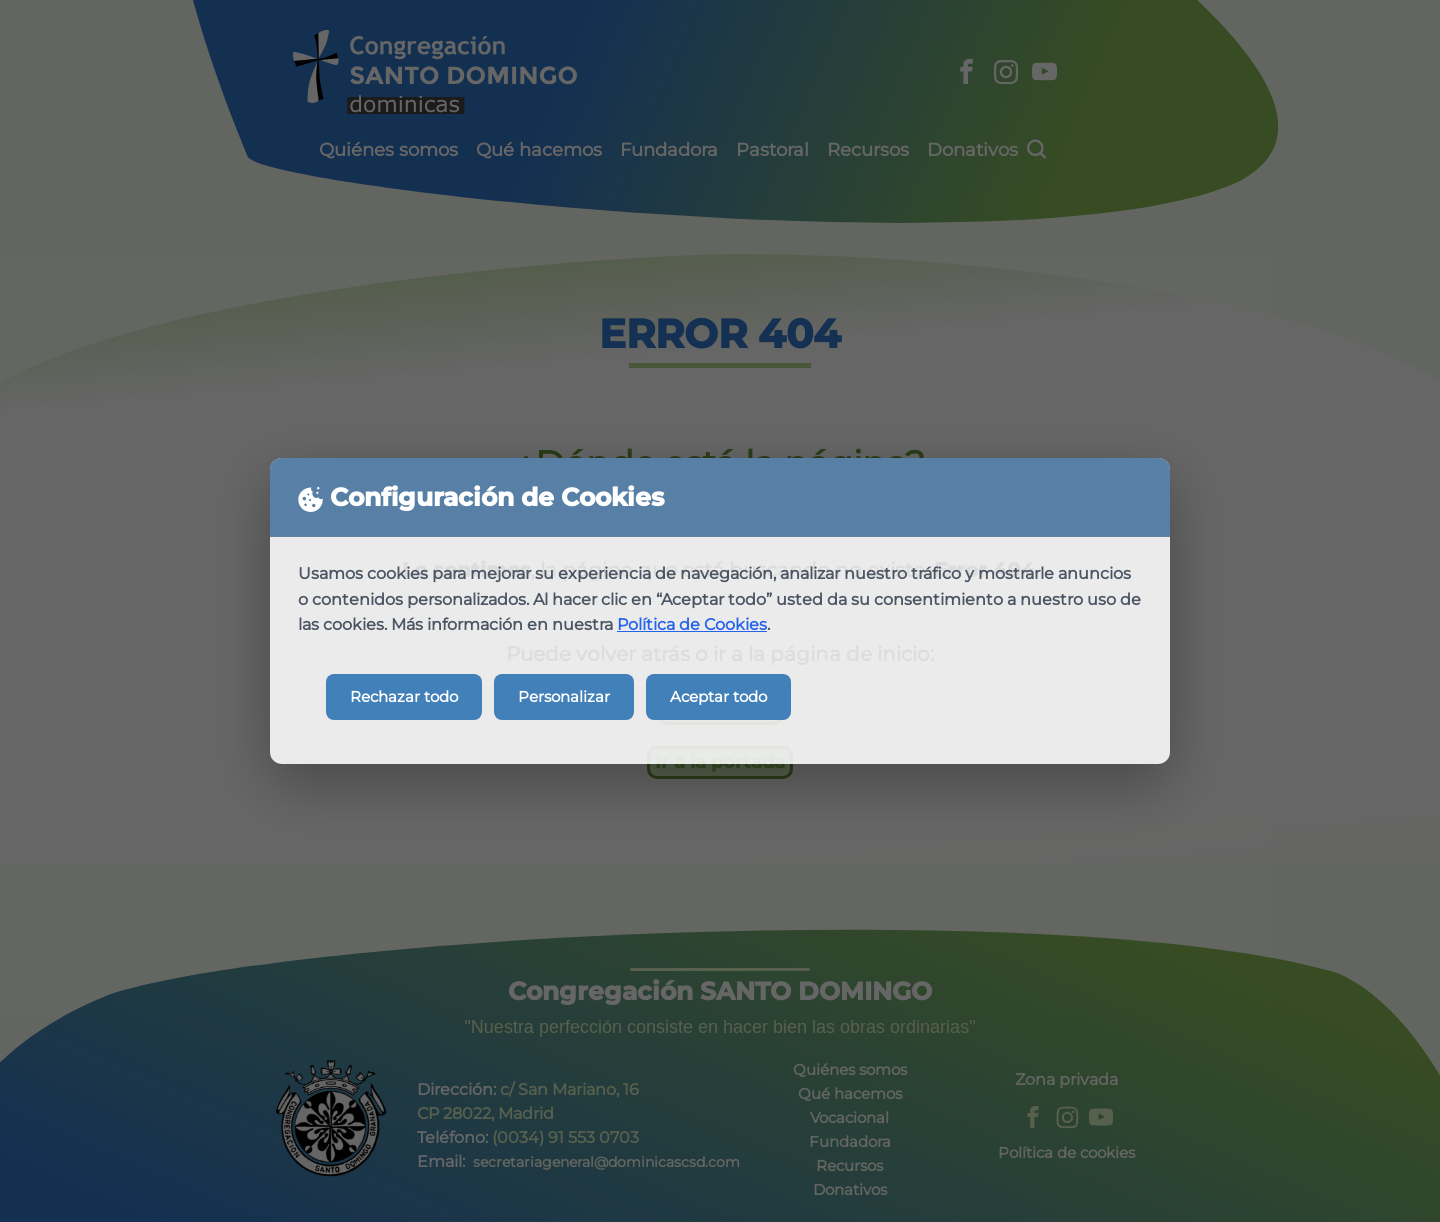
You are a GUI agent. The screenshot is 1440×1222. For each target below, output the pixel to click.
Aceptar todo (718, 696)
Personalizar (564, 696)
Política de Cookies (692, 624)
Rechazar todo (404, 696)
